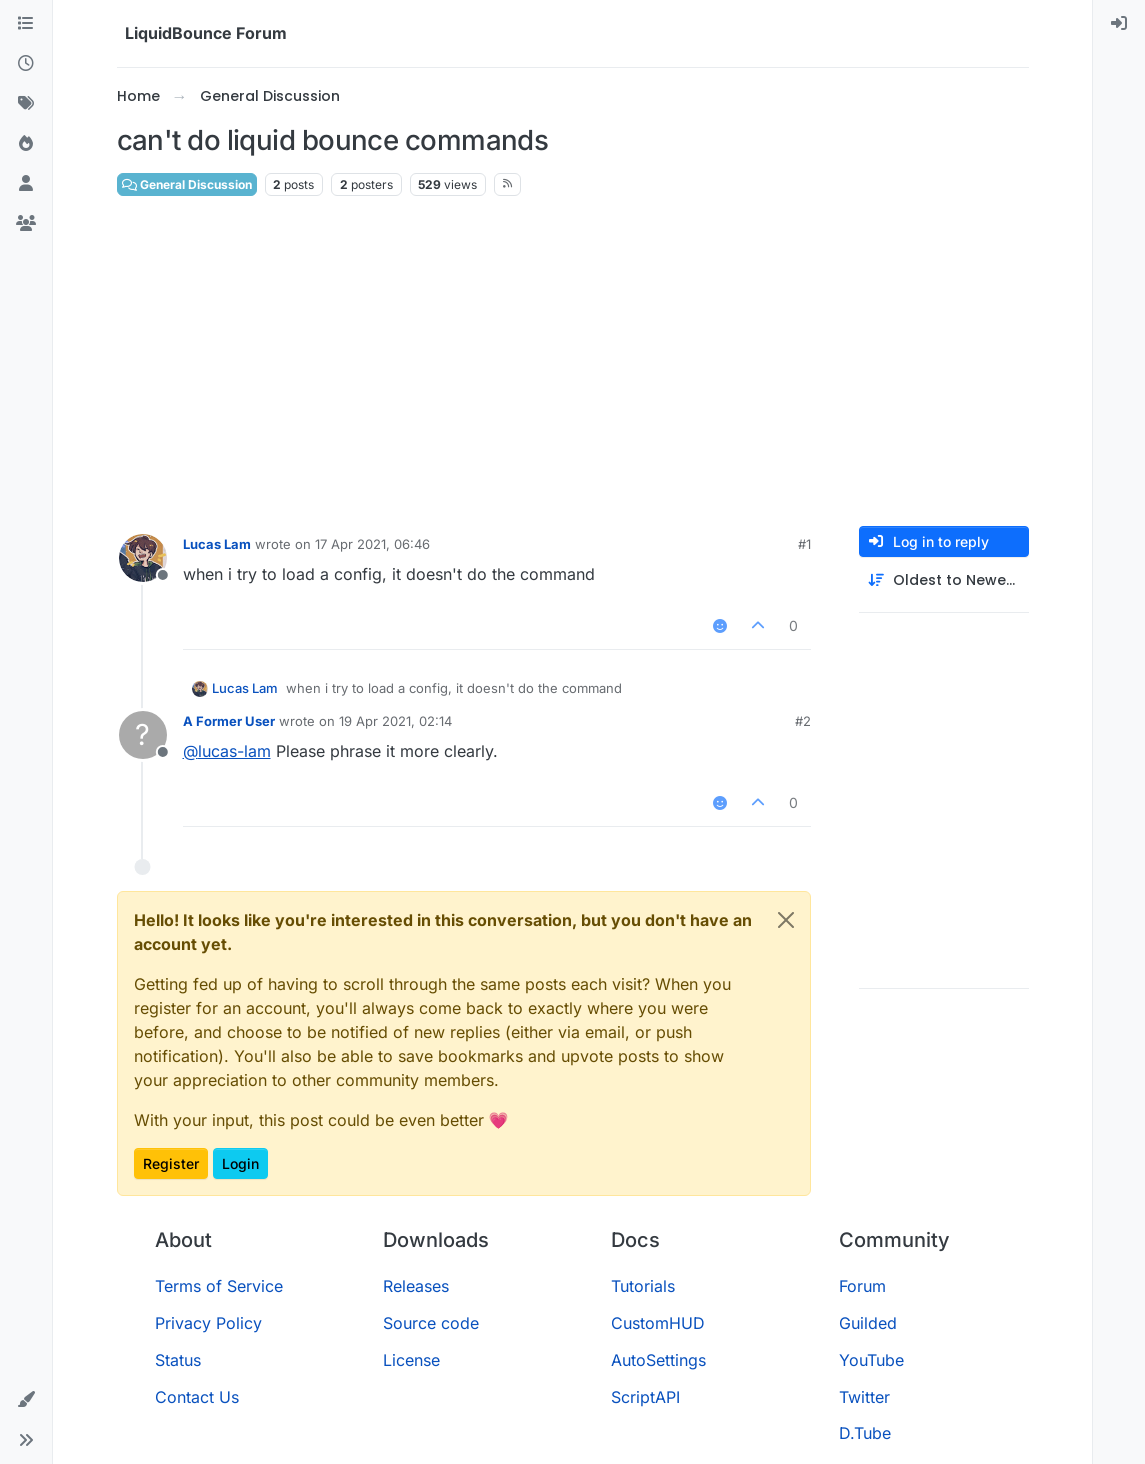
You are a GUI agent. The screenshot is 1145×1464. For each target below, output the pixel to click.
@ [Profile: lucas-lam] (227, 751)
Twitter (864, 1397)
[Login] (1119, 24)
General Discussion (187, 184)
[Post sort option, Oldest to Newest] (944, 580)
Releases (416, 1286)
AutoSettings (658, 1360)
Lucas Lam (217, 544)
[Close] (786, 920)
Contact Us (197, 1397)
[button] (26, 1400)
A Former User (229, 721)
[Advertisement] (573, 362)
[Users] (26, 184)
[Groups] (26, 224)
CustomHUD (658, 1323)
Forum (862, 1286)
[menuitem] (1119, 24)
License (411, 1360)
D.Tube (865, 1433)
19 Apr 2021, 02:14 (395, 721)
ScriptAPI (645, 1397)
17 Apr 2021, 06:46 (372, 544)
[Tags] (26, 104)
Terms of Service (219, 1286)
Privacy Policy (208, 1323)
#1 (804, 544)
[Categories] (26, 24)
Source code (431, 1323)
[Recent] (26, 64)
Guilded (868, 1323)
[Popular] (26, 144)
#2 (803, 721)
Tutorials (643, 1286)
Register (171, 1163)
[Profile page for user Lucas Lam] (143, 558)
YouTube (871, 1360)
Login (240, 1163)
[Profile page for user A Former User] (143, 735)
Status (178, 1360)
